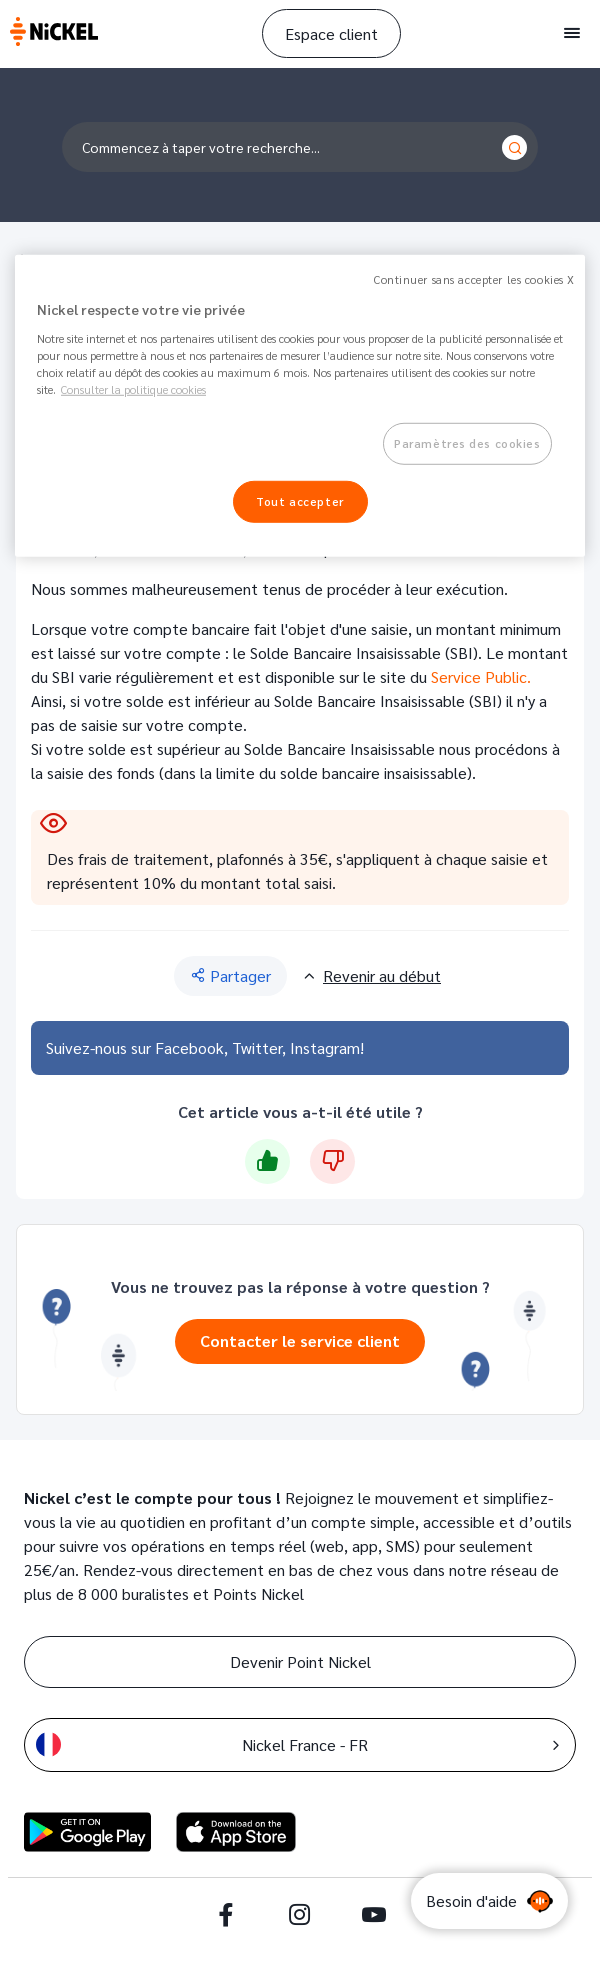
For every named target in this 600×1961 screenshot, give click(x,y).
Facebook (189, 1047)
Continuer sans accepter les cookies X (474, 279)
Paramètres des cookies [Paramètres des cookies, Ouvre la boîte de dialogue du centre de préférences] (467, 443)
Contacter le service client (300, 1340)
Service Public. (481, 676)
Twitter (257, 1047)
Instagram (325, 1047)
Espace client (331, 33)
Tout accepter (299, 501)
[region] (300, 406)
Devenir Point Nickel (300, 1661)
